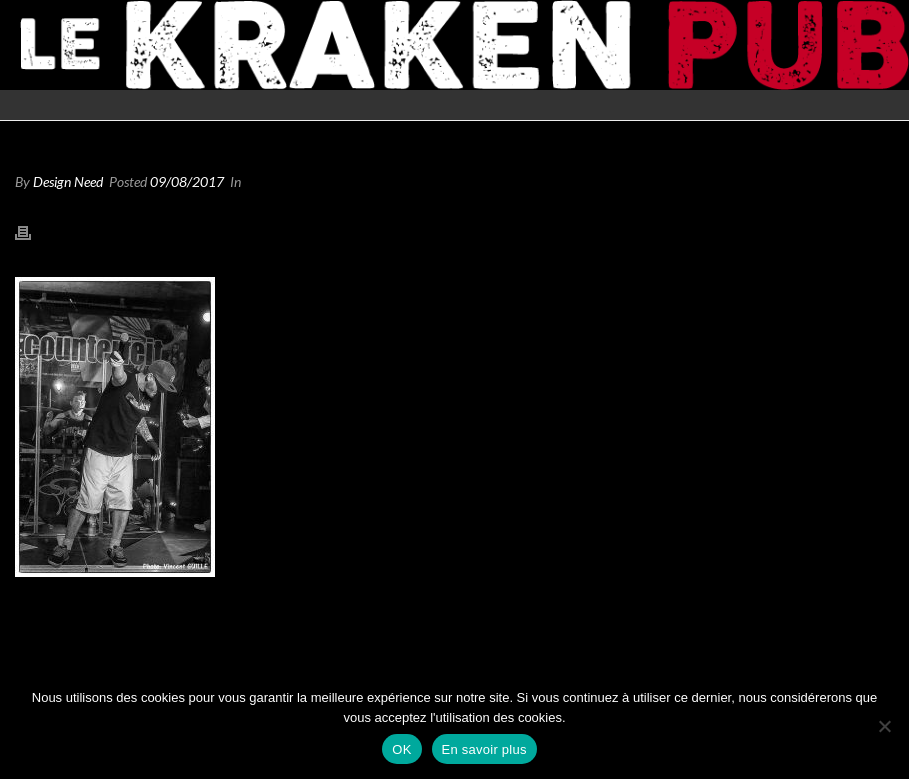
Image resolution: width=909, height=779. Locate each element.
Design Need (68, 181)
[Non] (884, 726)
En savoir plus (484, 749)
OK (401, 749)
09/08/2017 (187, 181)
